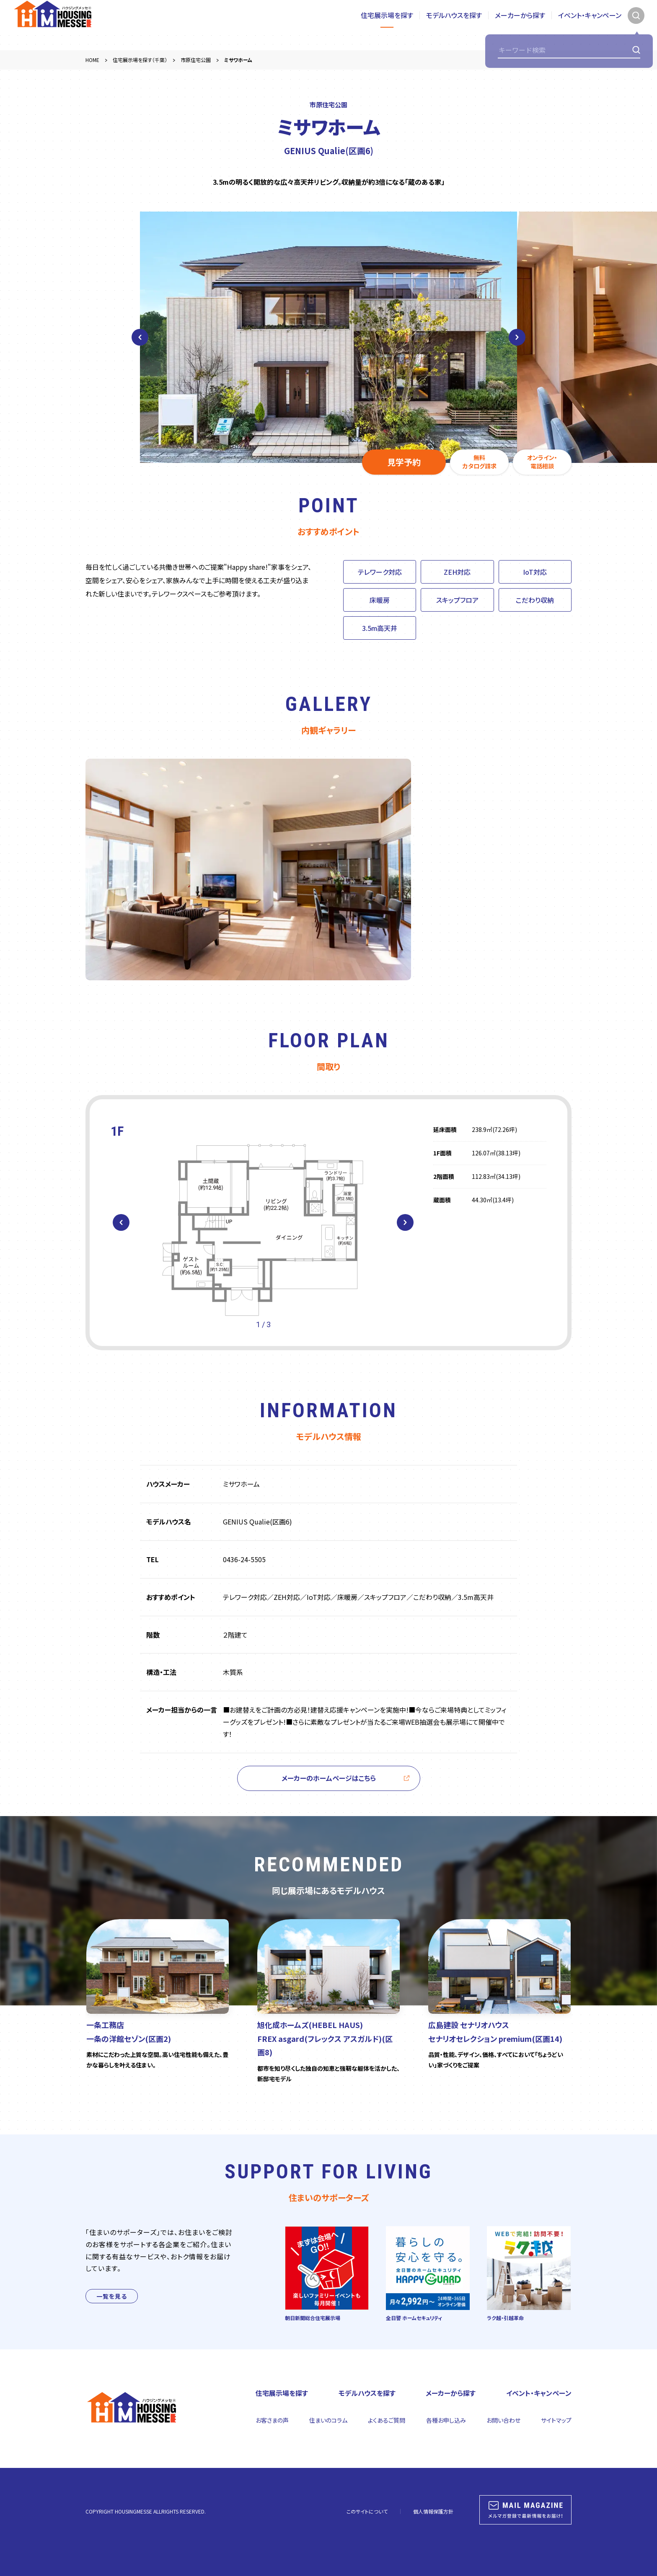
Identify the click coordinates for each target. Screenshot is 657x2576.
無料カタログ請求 (480, 461)
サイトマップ (556, 2420)
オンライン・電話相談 (542, 461)
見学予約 (404, 462)
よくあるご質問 (386, 2420)
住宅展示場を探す (387, 25)
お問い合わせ (503, 2420)
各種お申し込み (446, 2420)
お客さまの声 (272, 2420)
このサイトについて (367, 2511)
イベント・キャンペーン (589, 25)
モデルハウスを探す (454, 25)
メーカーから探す (520, 25)
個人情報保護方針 (433, 2511)
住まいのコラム (328, 2420)
